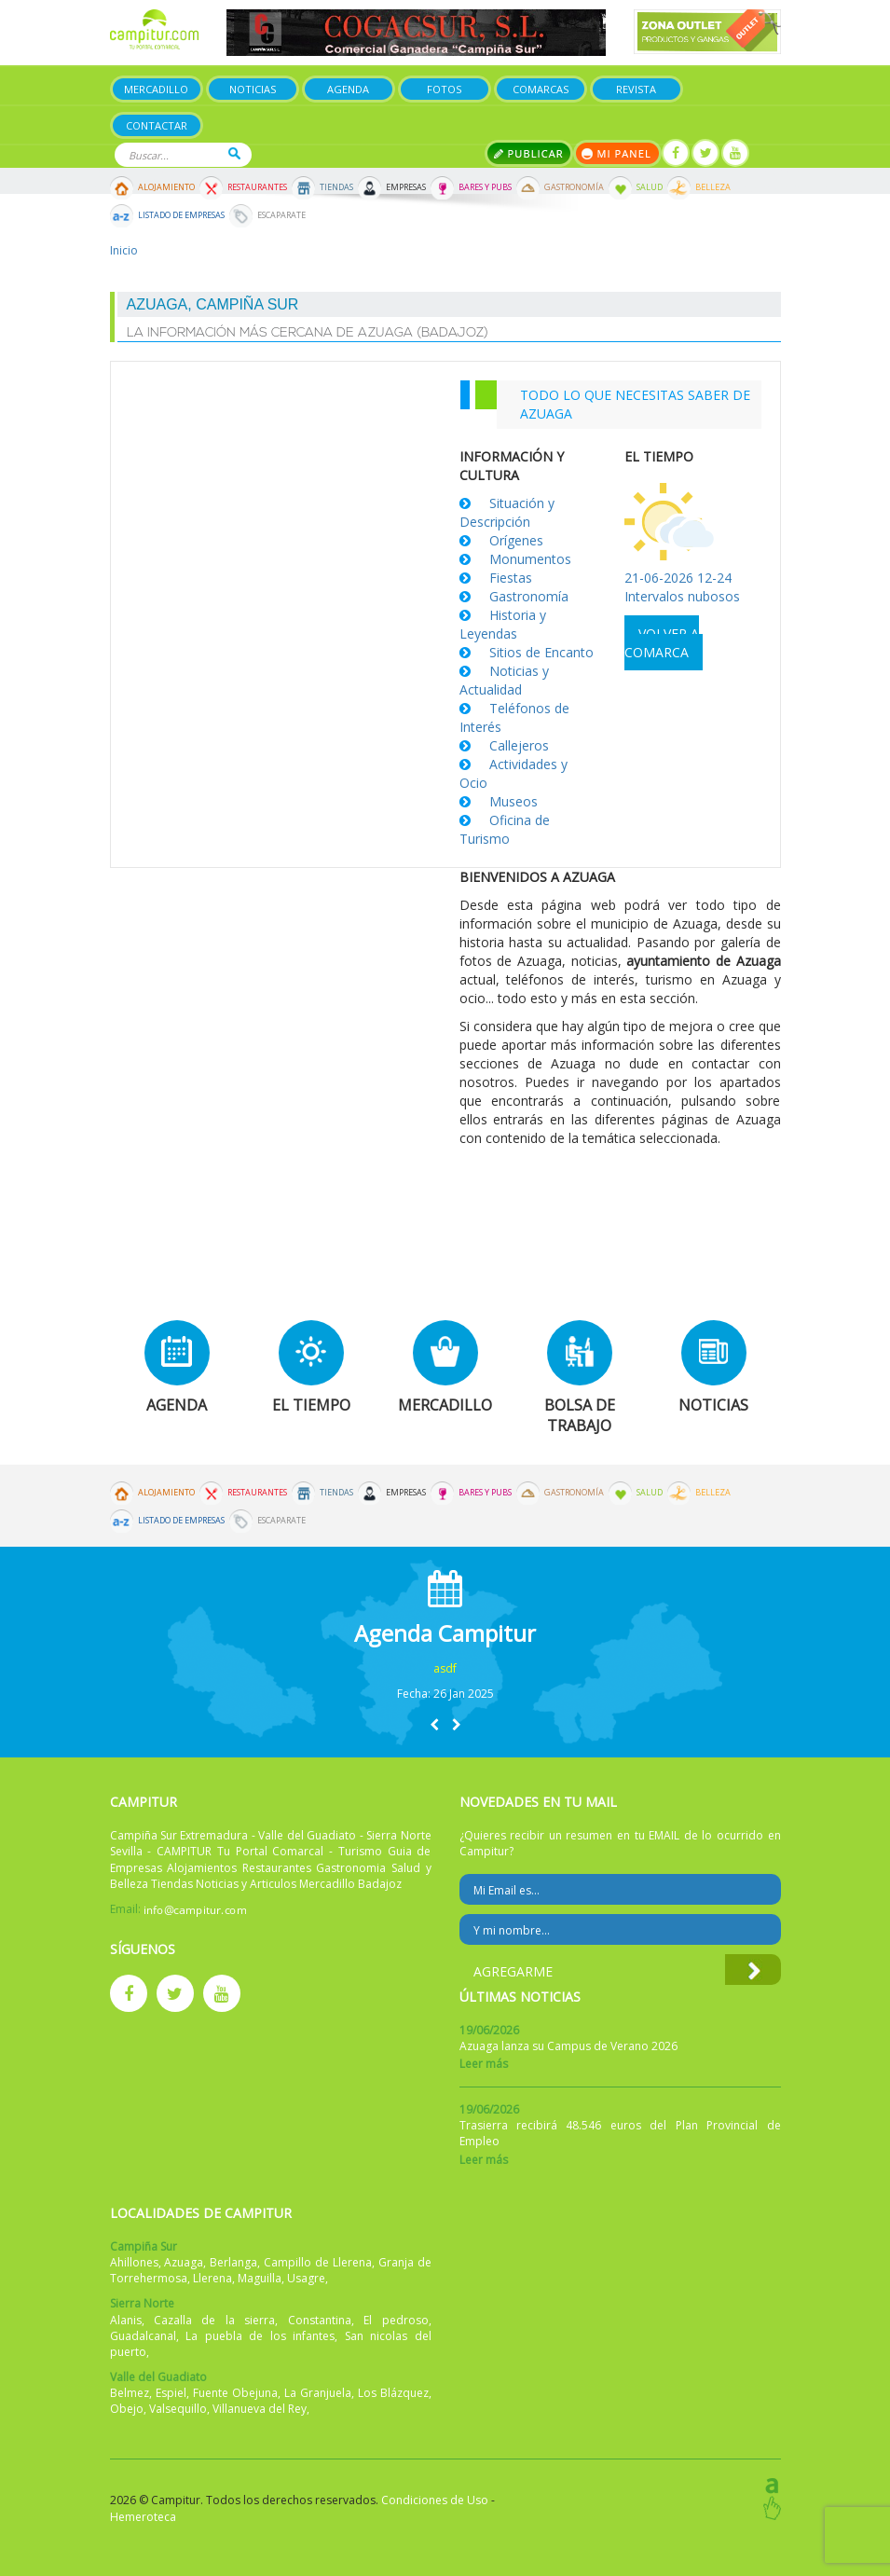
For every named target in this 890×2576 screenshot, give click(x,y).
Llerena (212, 2278)
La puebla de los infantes (260, 2336)
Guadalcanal (143, 2336)
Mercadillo (156, 89)
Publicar (529, 153)
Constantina (319, 2320)
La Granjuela (317, 2393)
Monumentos (530, 559)
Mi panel (617, 153)
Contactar (156, 125)
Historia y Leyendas (502, 624)
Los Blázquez (393, 2393)
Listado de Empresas (181, 215)
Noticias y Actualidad (504, 680)
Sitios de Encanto (541, 652)
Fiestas (510, 577)
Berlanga (233, 2262)
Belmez (129, 2393)
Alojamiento (166, 187)
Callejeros (519, 745)
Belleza (713, 187)
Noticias (252, 89)
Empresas (406, 187)
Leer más (483, 2064)
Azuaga (183, 2262)
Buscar (234, 153)
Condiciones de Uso (434, 2500)
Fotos (444, 89)
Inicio (124, 250)
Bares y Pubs (485, 187)
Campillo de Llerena (318, 2262)
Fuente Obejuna (235, 2393)
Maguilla (259, 2278)
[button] (434, 1724)
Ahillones (134, 2262)
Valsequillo (178, 2409)
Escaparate (281, 215)
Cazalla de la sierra (214, 2320)
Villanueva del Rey (259, 2409)
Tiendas (336, 187)
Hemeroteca (143, 2517)
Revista (636, 89)
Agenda (348, 89)
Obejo (127, 2409)
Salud (650, 187)
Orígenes (516, 540)
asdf (445, 1668)
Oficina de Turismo (504, 829)
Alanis (126, 2320)
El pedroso (395, 2320)
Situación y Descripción (507, 512)
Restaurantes (257, 187)
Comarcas (540, 89)
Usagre (306, 2278)
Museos (513, 801)
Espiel (171, 2393)
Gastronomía (574, 187)
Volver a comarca (661, 643)
